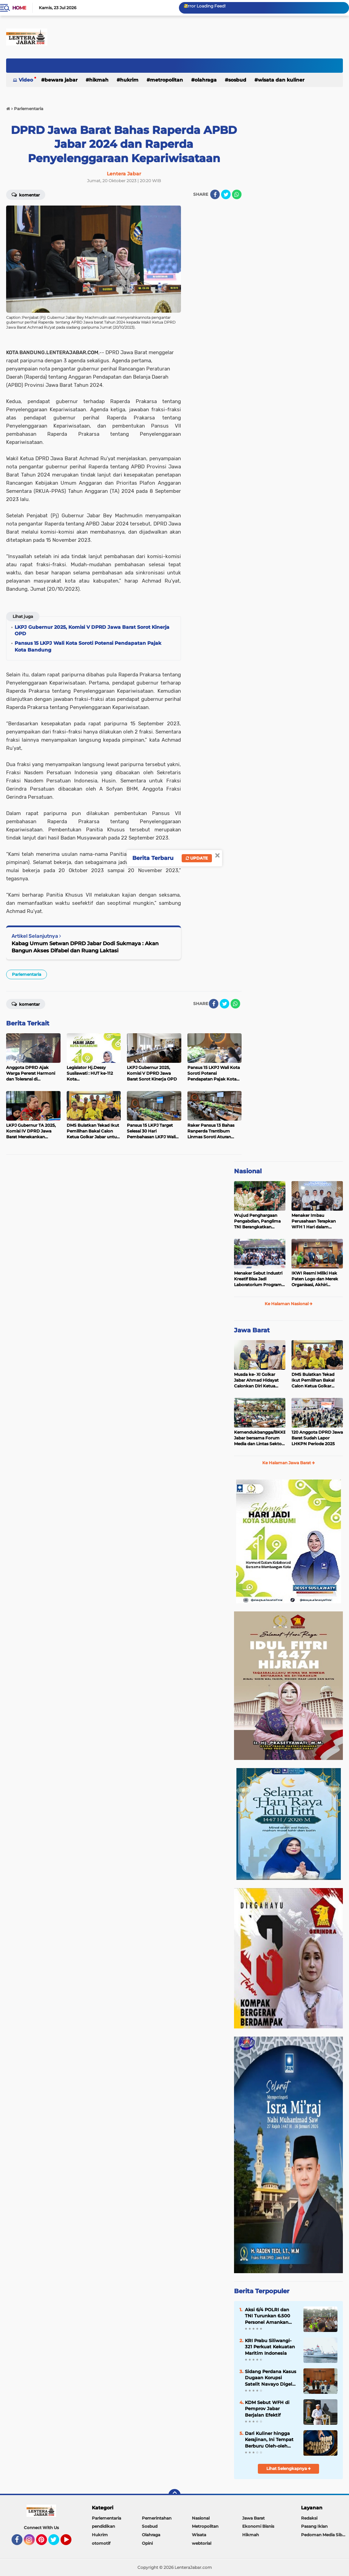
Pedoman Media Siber (323, 2534)
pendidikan (103, 2526)
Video (26, 80)
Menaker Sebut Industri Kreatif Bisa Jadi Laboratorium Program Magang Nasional (258, 1278)
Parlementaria (26, 974)
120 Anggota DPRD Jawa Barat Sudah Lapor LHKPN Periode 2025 (317, 1438)
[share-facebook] (215, 194)
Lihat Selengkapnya (288, 2468)
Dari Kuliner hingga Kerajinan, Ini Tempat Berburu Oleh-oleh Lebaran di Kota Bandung (269, 2440)
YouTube (71, 2542)
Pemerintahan (156, 2518)
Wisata (199, 2534)
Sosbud (237, 80)
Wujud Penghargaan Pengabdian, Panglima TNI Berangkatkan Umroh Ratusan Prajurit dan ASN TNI (258, 1221)
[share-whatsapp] (237, 194)
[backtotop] (174, 2495)
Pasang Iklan (314, 2526)
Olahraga (206, 80)
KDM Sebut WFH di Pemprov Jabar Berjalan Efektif (267, 2408)
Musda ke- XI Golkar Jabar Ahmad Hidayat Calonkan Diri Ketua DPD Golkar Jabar (256, 1380)
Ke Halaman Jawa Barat (288, 1462)
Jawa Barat (252, 1330)
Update (197, 858)
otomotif (101, 2543)
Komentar (26, 194)
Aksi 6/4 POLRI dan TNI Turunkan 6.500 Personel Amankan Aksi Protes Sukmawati (267, 2316)
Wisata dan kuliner (281, 80)
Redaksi (309, 2518)
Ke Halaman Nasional (289, 1303)
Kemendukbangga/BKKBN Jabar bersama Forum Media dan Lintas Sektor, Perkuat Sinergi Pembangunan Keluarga (259, 1438)
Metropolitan (166, 80)
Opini (147, 2543)
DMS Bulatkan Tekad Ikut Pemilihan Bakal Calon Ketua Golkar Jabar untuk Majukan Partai (313, 1380)
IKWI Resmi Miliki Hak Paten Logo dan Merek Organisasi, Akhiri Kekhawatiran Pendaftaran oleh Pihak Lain (315, 1278)
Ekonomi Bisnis (258, 2526)
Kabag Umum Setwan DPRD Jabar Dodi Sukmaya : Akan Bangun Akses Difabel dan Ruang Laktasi (85, 947)
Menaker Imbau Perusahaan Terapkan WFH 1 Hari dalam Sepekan (314, 1221)
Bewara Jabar (61, 80)
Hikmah (99, 80)
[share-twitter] (226, 194)
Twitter (56, 2542)
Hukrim (129, 80)
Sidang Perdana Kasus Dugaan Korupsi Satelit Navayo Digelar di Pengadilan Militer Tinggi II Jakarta (271, 2378)
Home (19, 8)
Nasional (248, 1171)
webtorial (201, 2543)
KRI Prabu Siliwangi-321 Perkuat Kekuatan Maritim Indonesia (270, 2346)
